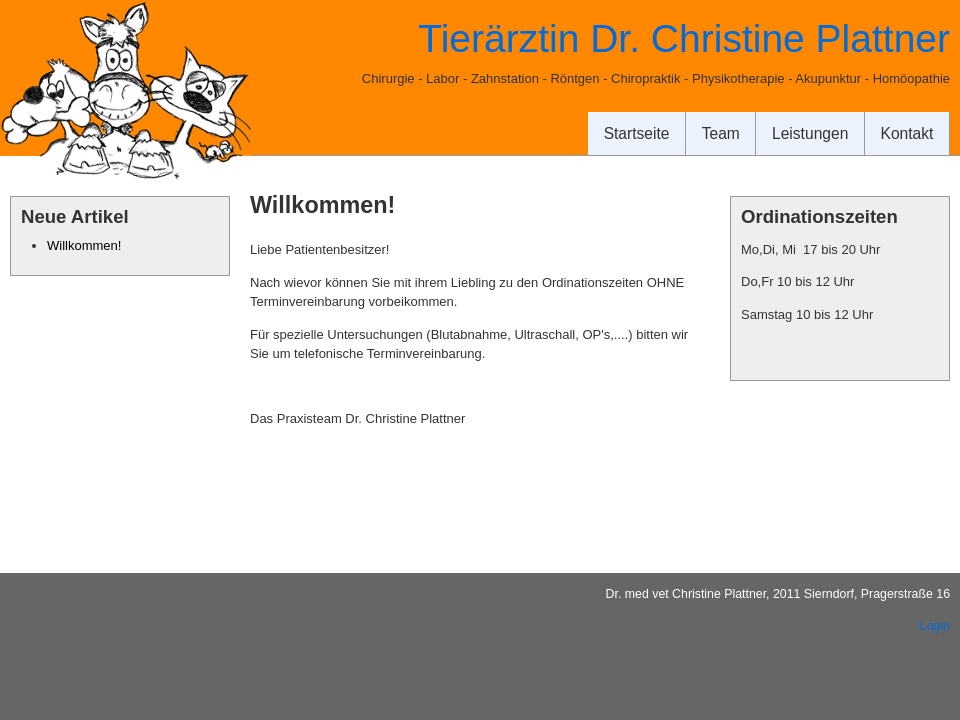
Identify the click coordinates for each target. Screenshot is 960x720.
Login (935, 626)
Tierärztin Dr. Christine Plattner (684, 38)
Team (721, 133)
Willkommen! (84, 245)
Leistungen (810, 133)
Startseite (637, 133)
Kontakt (907, 133)
